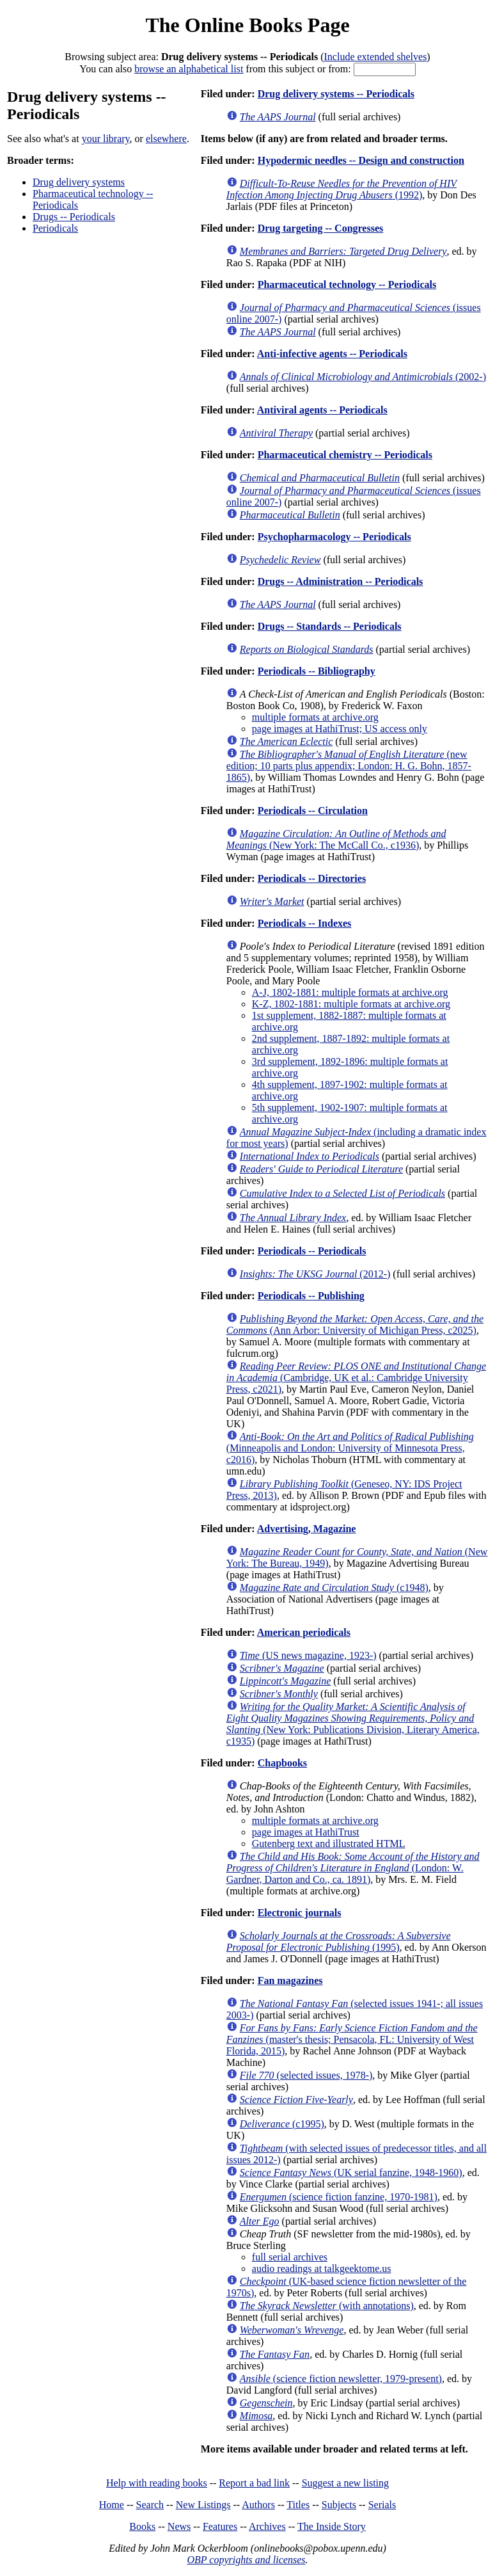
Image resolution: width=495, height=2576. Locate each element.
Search (150, 2504)
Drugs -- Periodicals (74, 216)
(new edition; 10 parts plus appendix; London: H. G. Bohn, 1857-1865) (348, 766)
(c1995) (282, 2123)
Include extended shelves (375, 56)
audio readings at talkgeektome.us (321, 2268)
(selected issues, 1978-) (306, 2075)
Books (142, 2526)
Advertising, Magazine (306, 1528)
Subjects (339, 2504)
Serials (382, 2504)
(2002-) (363, 376)
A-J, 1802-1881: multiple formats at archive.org (350, 992)
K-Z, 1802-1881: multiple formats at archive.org (351, 1003)
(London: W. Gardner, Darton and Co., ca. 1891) (353, 1868)
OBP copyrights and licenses (246, 2559)
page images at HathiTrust (305, 1832)
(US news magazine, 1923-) (308, 1655)
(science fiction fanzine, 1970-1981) (338, 2196)
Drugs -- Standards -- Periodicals (330, 626)
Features (220, 2526)
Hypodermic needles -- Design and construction (361, 160)
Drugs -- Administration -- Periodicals (340, 581)
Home (111, 2504)
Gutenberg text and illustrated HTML (328, 1843)
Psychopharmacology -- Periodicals (334, 536)
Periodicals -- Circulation (313, 810)
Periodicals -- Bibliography (316, 671)
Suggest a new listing (345, 2482)
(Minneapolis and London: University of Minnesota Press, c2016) (350, 1448)
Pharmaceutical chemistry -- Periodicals (345, 454)
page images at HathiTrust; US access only (339, 728)
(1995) (338, 1941)
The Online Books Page (247, 24)
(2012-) (315, 1273)
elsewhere (166, 138)
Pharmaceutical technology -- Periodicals (347, 284)
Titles (298, 2504)
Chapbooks (282, 1762)
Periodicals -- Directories (312, 878)
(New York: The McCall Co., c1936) (336, 839)
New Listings (203, 2504)
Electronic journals (300, 1912)
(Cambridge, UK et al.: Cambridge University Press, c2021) (356, 1378)
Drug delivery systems (79, 182)
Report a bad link (254, 2482)
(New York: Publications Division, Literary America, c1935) (353, 1724)
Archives (267, 2526)
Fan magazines (290, 1980)
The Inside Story (331, 2526)
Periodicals (55, 228)
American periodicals (303, 1632)
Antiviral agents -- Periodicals (322, 409)
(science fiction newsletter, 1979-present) (341, 2378)
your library (106, 138)
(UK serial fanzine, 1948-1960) (351, 2172)
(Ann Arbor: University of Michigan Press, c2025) (354, 1324)
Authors (258, 2504)
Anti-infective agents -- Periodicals (332, 353)
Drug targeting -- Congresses (321, 228)
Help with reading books (156, 2482)
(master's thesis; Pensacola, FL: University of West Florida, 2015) (352, 2039)
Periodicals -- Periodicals (312, 1250)
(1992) (341, 189)
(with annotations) (327, 2305)
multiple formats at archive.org (315, 717)
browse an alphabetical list (188, 68)
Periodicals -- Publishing (311, 1295)
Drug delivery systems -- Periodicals (336, 93)
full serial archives (289, 2257)
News (179, 2526)
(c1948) (334, 1587)
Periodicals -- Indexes (305, 923)
